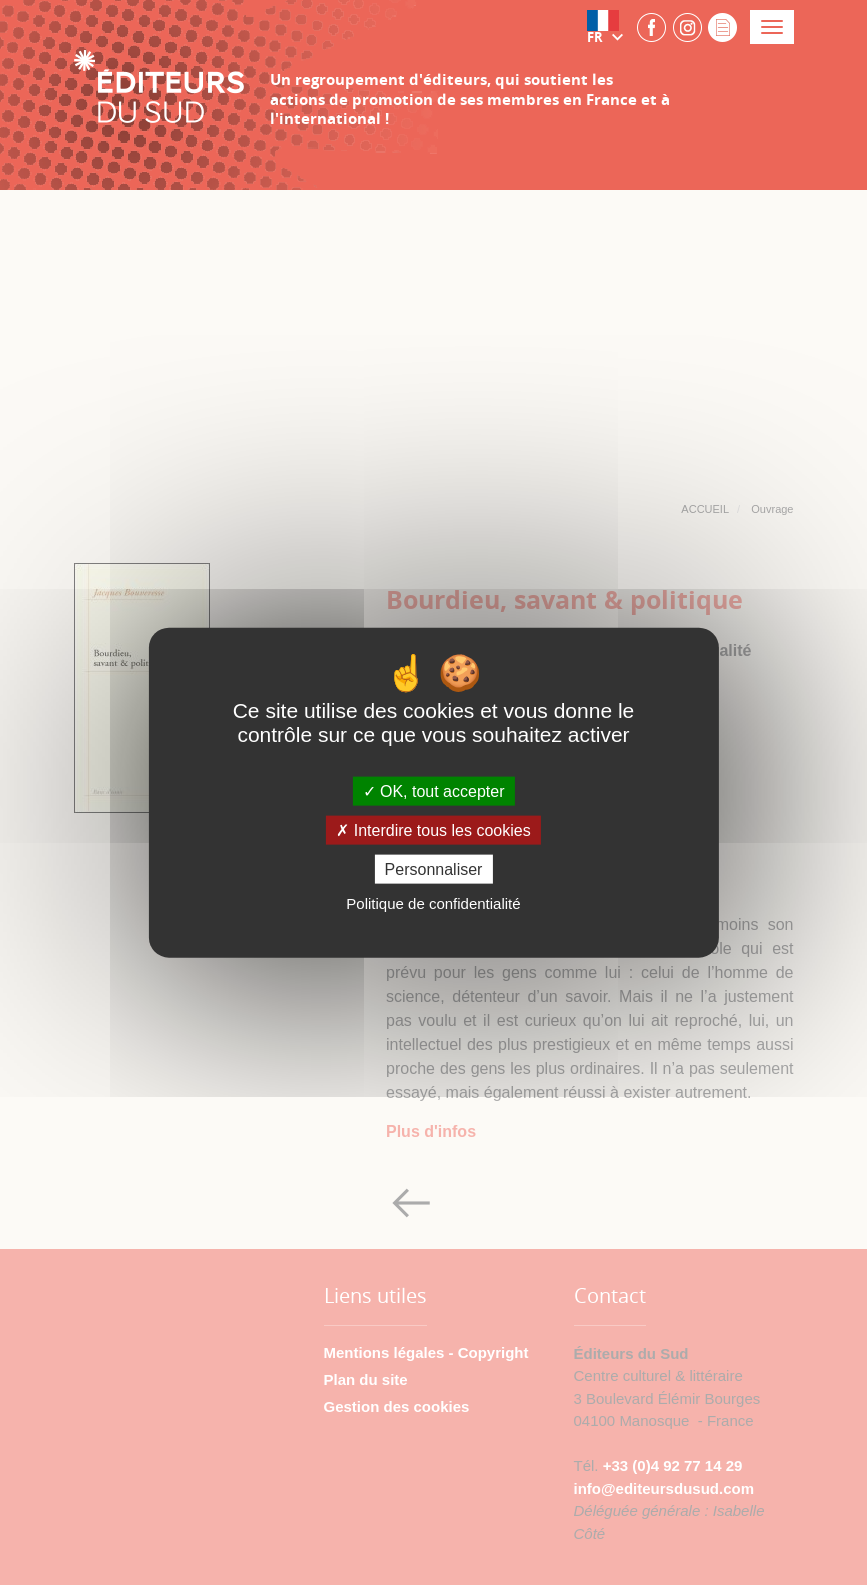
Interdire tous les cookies (433, 830)
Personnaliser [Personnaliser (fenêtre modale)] (434, 869)
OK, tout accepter (434, 790)
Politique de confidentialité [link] (433, 903)
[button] (609, 27)
